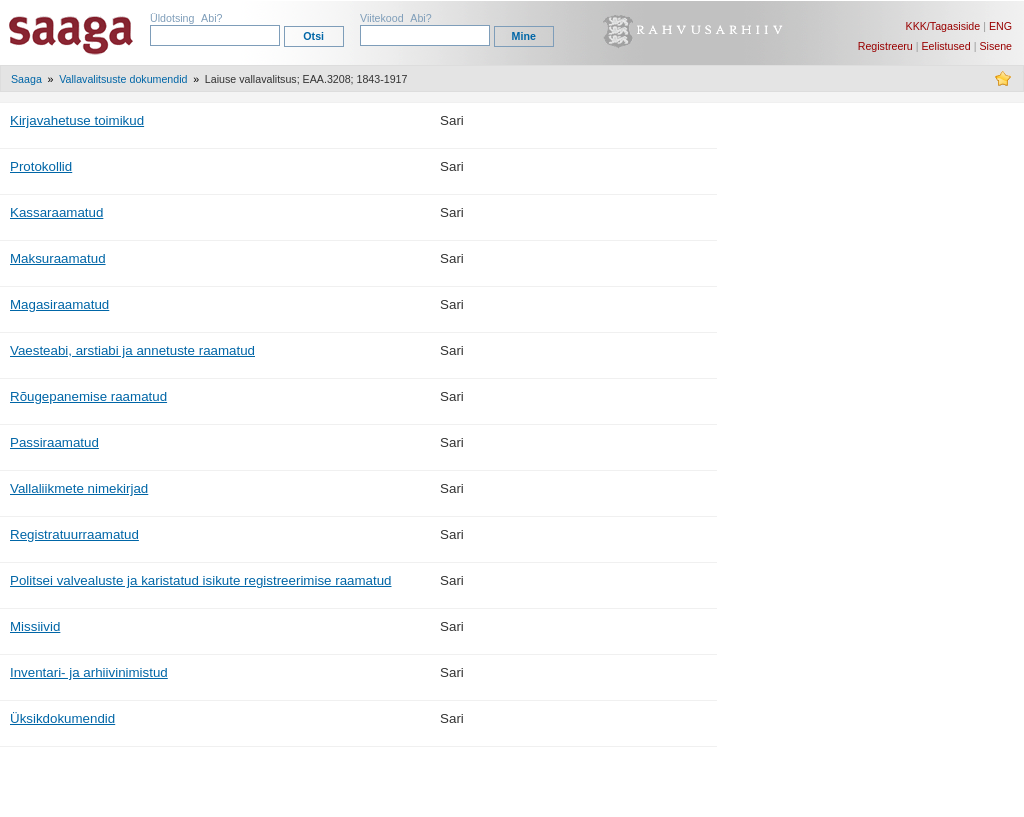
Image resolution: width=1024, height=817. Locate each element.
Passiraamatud (54, 442)
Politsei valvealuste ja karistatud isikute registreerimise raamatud (201, 580)
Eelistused (946, 46)
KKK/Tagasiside (943, 26)
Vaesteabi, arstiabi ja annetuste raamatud (132, 350)
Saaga (26, 79)
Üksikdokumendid (62, 718)
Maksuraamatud (58, 258)
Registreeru (885, 46)
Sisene (995, 46)
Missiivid (35, 626)
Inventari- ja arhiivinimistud (89, 672)
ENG (1000, 26)
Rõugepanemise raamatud (88, 396)
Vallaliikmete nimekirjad (79, 488)
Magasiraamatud (59, 304)
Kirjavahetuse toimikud (77, 120)
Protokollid (41, 166)
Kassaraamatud (56, 212)
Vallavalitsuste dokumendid (123, 79)
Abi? (211, 18)
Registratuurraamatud (74, 534)
